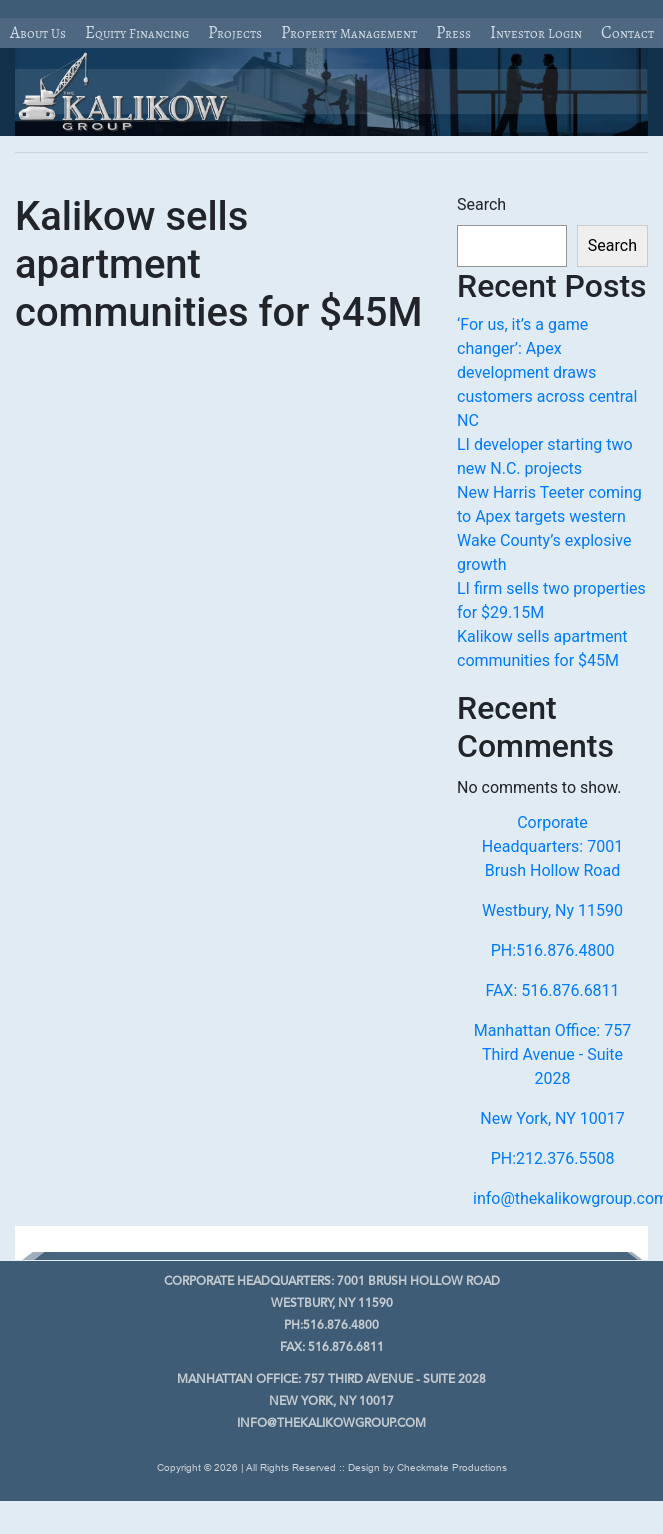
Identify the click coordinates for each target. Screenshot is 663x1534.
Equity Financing (137, 32)
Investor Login (536, 32)
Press (453, 32)
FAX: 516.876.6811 (552, 990)
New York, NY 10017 (552, 1118)
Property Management (349, 32)
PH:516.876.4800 (553, 950)
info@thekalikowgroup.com (331, 1424)
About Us (38, 32)
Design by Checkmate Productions (427, 1467)
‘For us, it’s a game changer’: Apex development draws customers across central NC (547, 372)
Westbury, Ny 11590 (552, 910)
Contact (627, 32)
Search (481, 204)
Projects (235, 32)
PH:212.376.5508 (553, 1158)
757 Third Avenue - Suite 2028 (331, 1380)
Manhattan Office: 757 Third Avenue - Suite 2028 (552, 1054)
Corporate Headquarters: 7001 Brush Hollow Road (552, 846)
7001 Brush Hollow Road (332, 1282)
